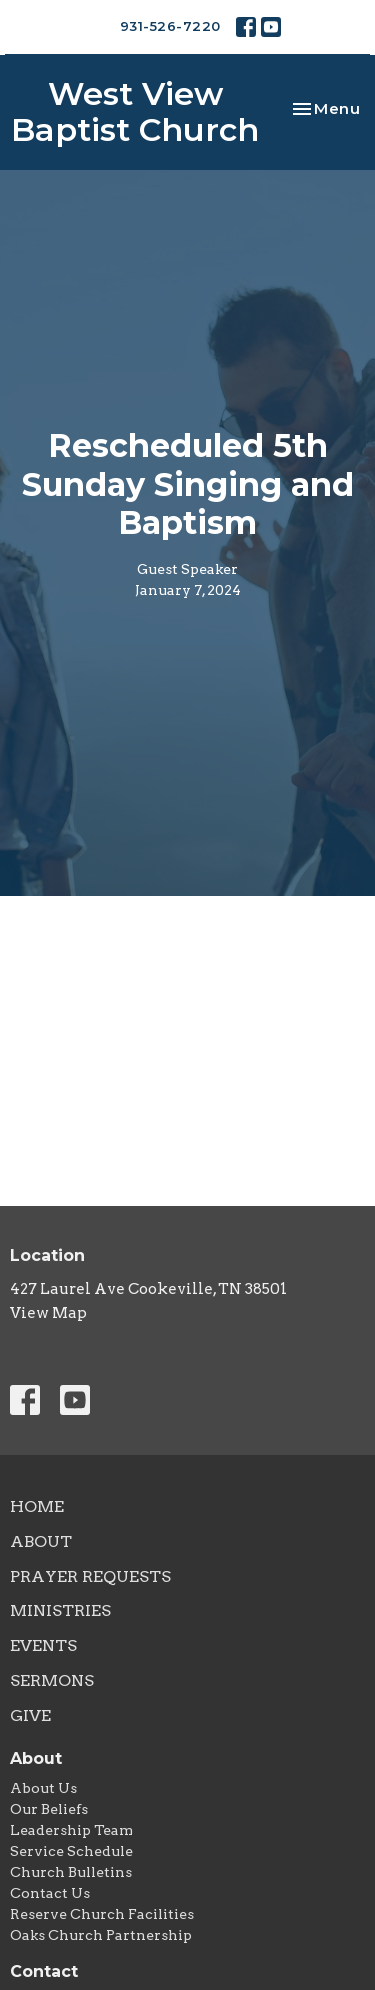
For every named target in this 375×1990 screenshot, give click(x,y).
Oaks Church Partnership (101, 1935)
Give (30, 1715)
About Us (43, 1788)
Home (37, 1506)
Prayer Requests (90, 1576)
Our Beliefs (49, 1809)
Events (43, 1645)
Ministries (60, 1610)
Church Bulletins (71, 1872)
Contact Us (50, 1893)
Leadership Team (71, 1830)
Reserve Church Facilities (102, 1914)
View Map (48, 1313)
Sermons (52, 1680)
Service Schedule (71, 1851)
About (41, 1541)
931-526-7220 (170, 26)
